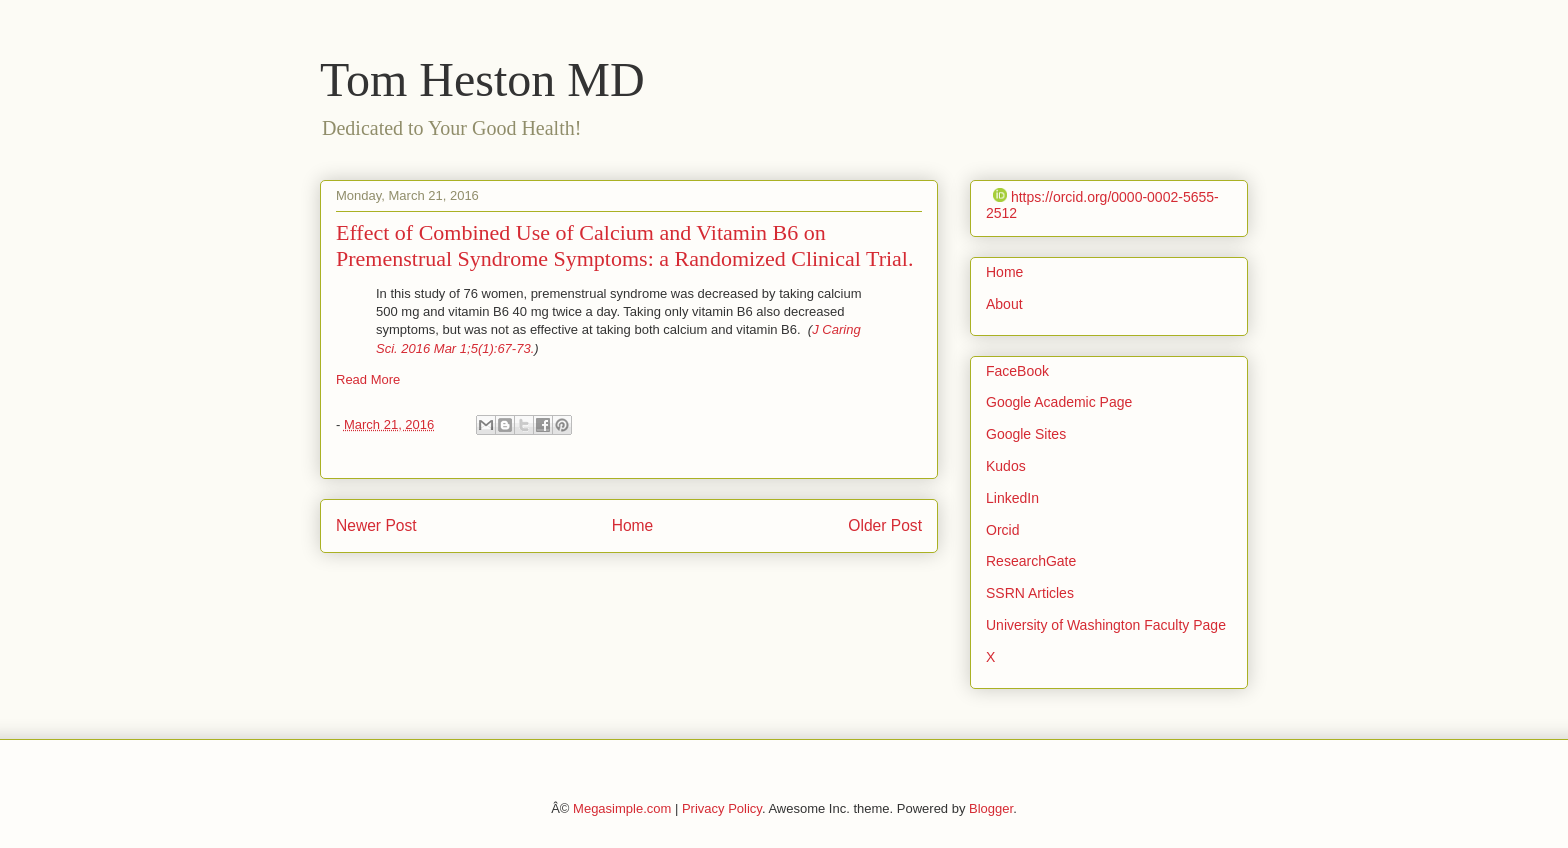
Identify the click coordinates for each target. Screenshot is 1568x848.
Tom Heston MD (482, 79)
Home (633, 525)
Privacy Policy (722, 808)
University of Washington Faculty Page (1106, 625)
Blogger (991, 808)
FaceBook (1017, 371)
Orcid (1002, 530)
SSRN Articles (1030, 593)
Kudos (1006, 466)
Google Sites (1026, 434)
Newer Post (376, 525)
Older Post (885, 525)
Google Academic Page (1059, 402)
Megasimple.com (622, 808)
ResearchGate (1031, 561)
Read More (368, 379)
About (1004, 304)
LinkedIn (1012, 498)
